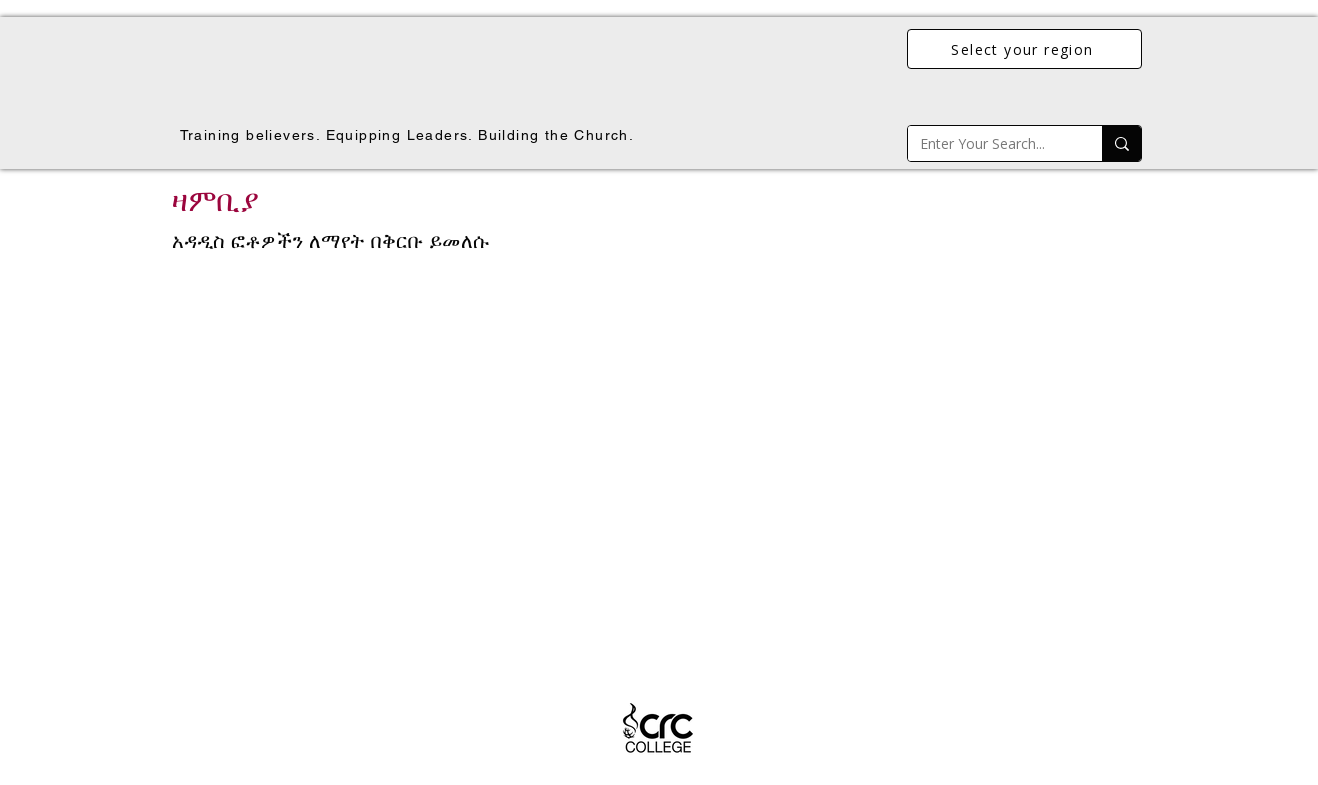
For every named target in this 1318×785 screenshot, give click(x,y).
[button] (659, 459)
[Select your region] (1024, 49)
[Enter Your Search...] (990, 143)
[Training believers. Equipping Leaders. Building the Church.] (409, 134)
